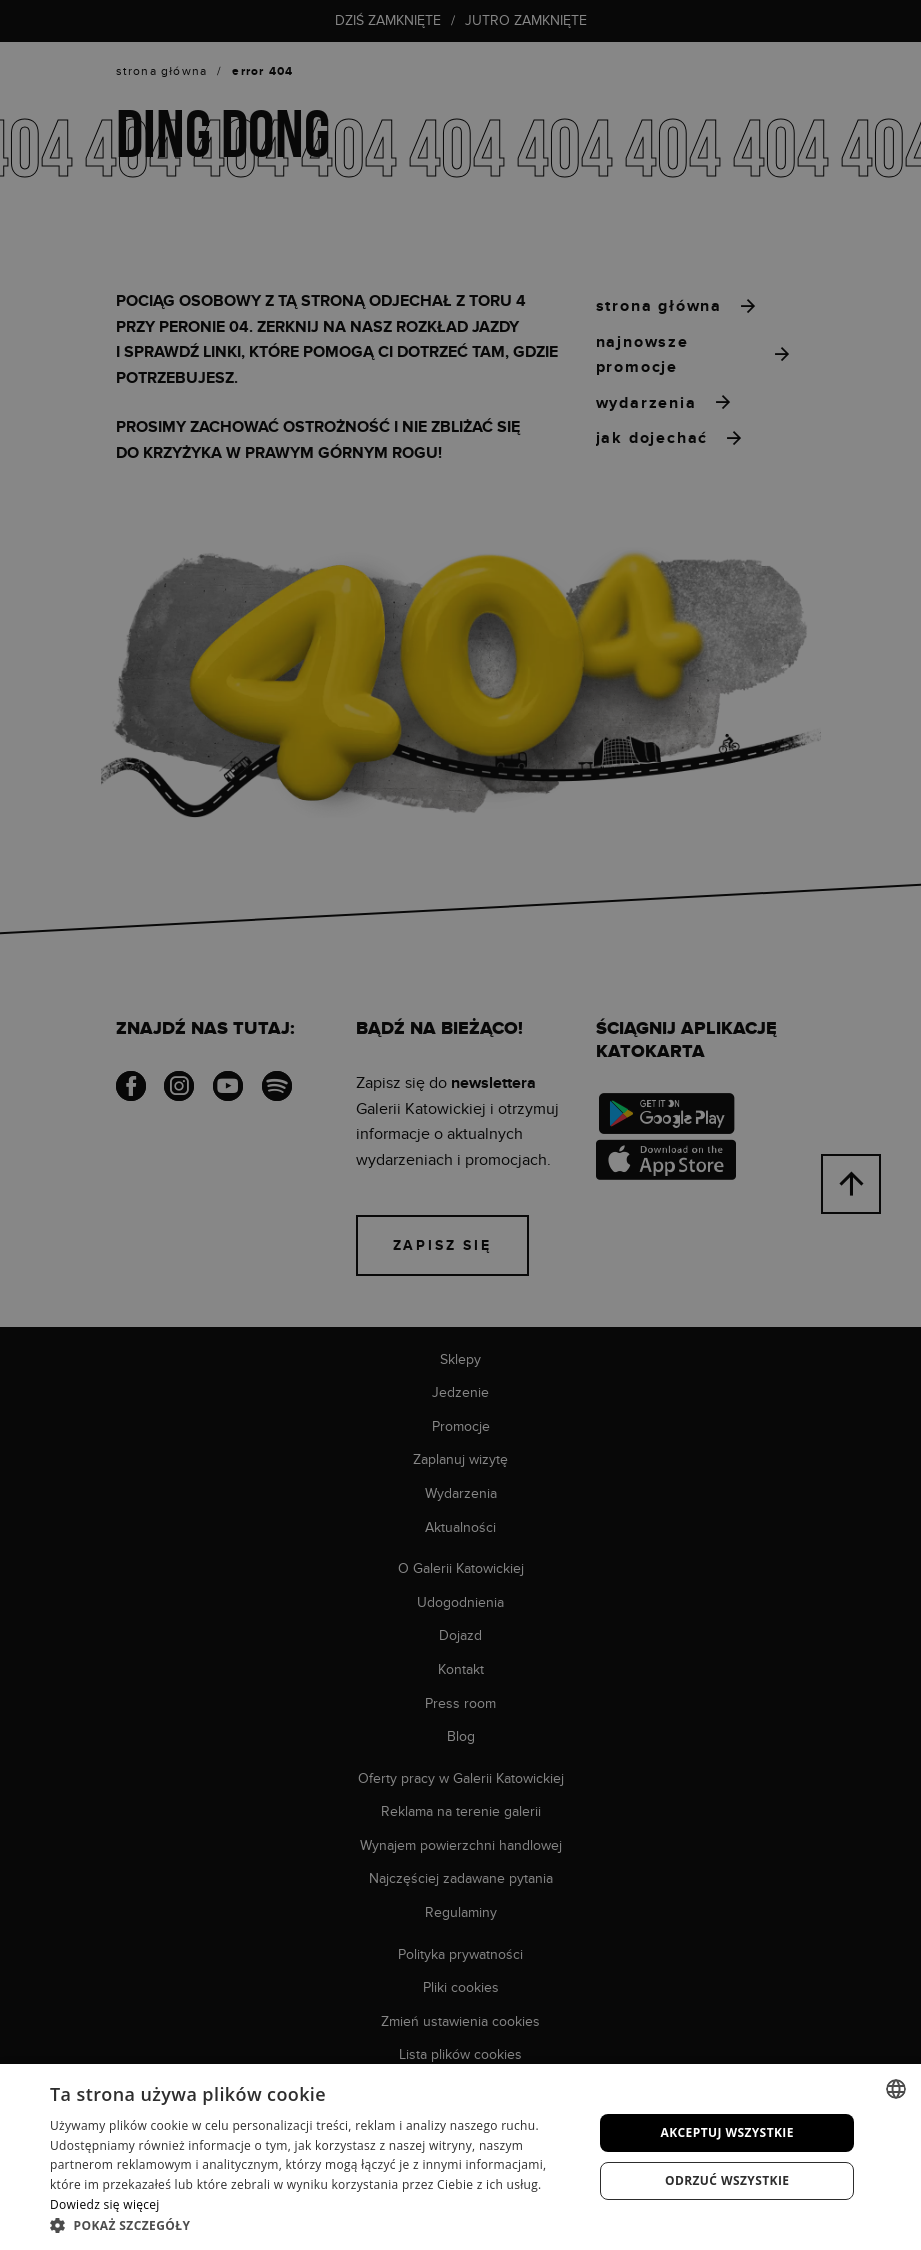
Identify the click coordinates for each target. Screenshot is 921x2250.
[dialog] (460, 1125)
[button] (313, 2225)
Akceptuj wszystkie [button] (727, 2132)
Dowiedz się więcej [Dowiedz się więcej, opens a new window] (105, 2204)
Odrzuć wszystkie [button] (727, 2180)
